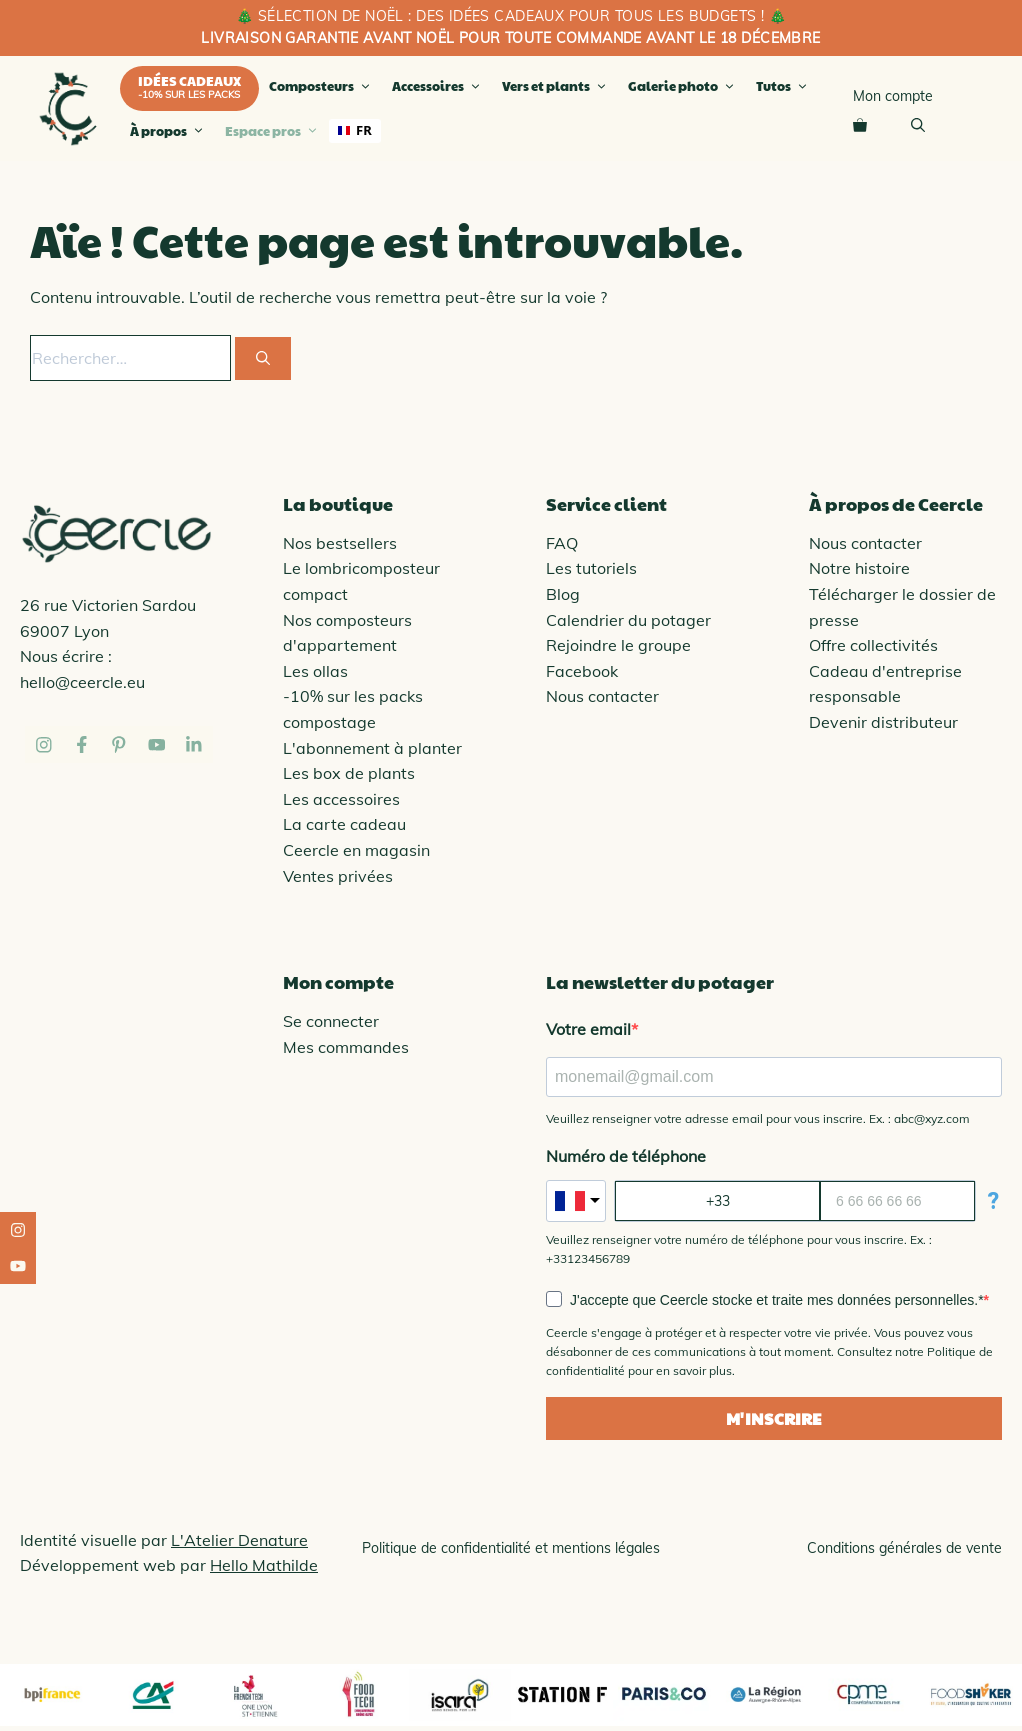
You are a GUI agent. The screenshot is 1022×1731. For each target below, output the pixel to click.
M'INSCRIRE (774, 1418)
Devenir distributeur (883, 722)
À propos (170, 131)
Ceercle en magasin (356, 850)
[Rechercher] (263, 358)
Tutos (785, 86)
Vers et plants (557, 86)
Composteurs (323, 86)
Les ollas (315, 671)
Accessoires (439, 86)
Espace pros (274, 131)
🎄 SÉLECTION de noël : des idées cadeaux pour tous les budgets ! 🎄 (511, 16)
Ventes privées (338, 876)
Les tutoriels (591, 568)
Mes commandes (346, 1047)
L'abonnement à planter (372, 748)
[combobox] (355, 131)
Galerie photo (684, 86)
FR (355, 130)
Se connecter (331, 1021)
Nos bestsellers (340, 543)
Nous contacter (602, 696)
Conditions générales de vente (904, 1548)
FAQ (562, 543)
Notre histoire (859, 568)
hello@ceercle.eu (82, 682)
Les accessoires (341, 799)
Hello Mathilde (264, 1565)
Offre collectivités (873, 645)
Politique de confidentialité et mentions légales (511, 1548)
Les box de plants (349, 773)
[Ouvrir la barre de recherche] (918, 124)
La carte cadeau (344, 824)
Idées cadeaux (189, 81)
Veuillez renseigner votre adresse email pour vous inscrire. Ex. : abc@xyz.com (758, 1118)
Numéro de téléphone (626, 1156)
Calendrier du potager (628, 620)
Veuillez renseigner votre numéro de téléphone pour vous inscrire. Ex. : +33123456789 (739, 1249)
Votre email (588, 1029)
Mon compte (893, 96)
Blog (563, 594)
